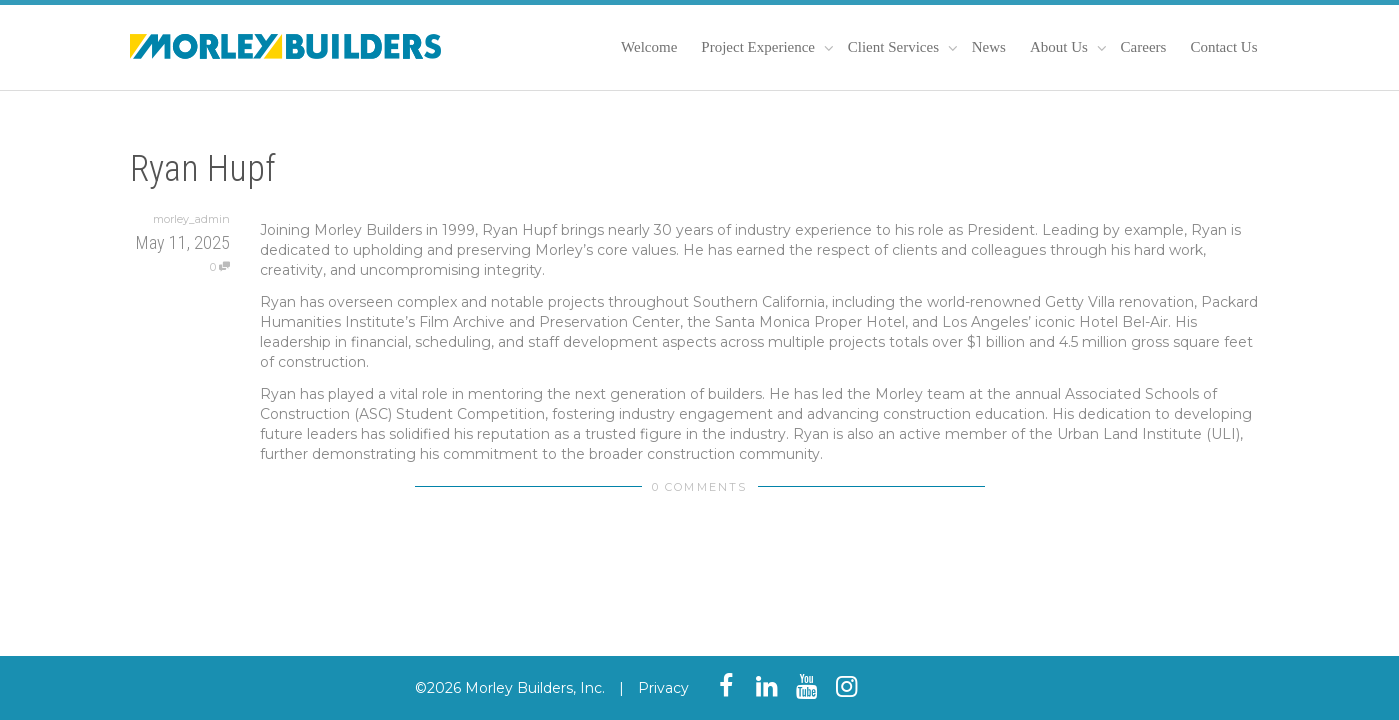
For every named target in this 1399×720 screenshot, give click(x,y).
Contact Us (1223, 47)
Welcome (649, 47)
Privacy (663, 688)
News (989, 47)
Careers (1144, 47)
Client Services (895, 47)
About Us (1061, 47)
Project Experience (759, 47)
